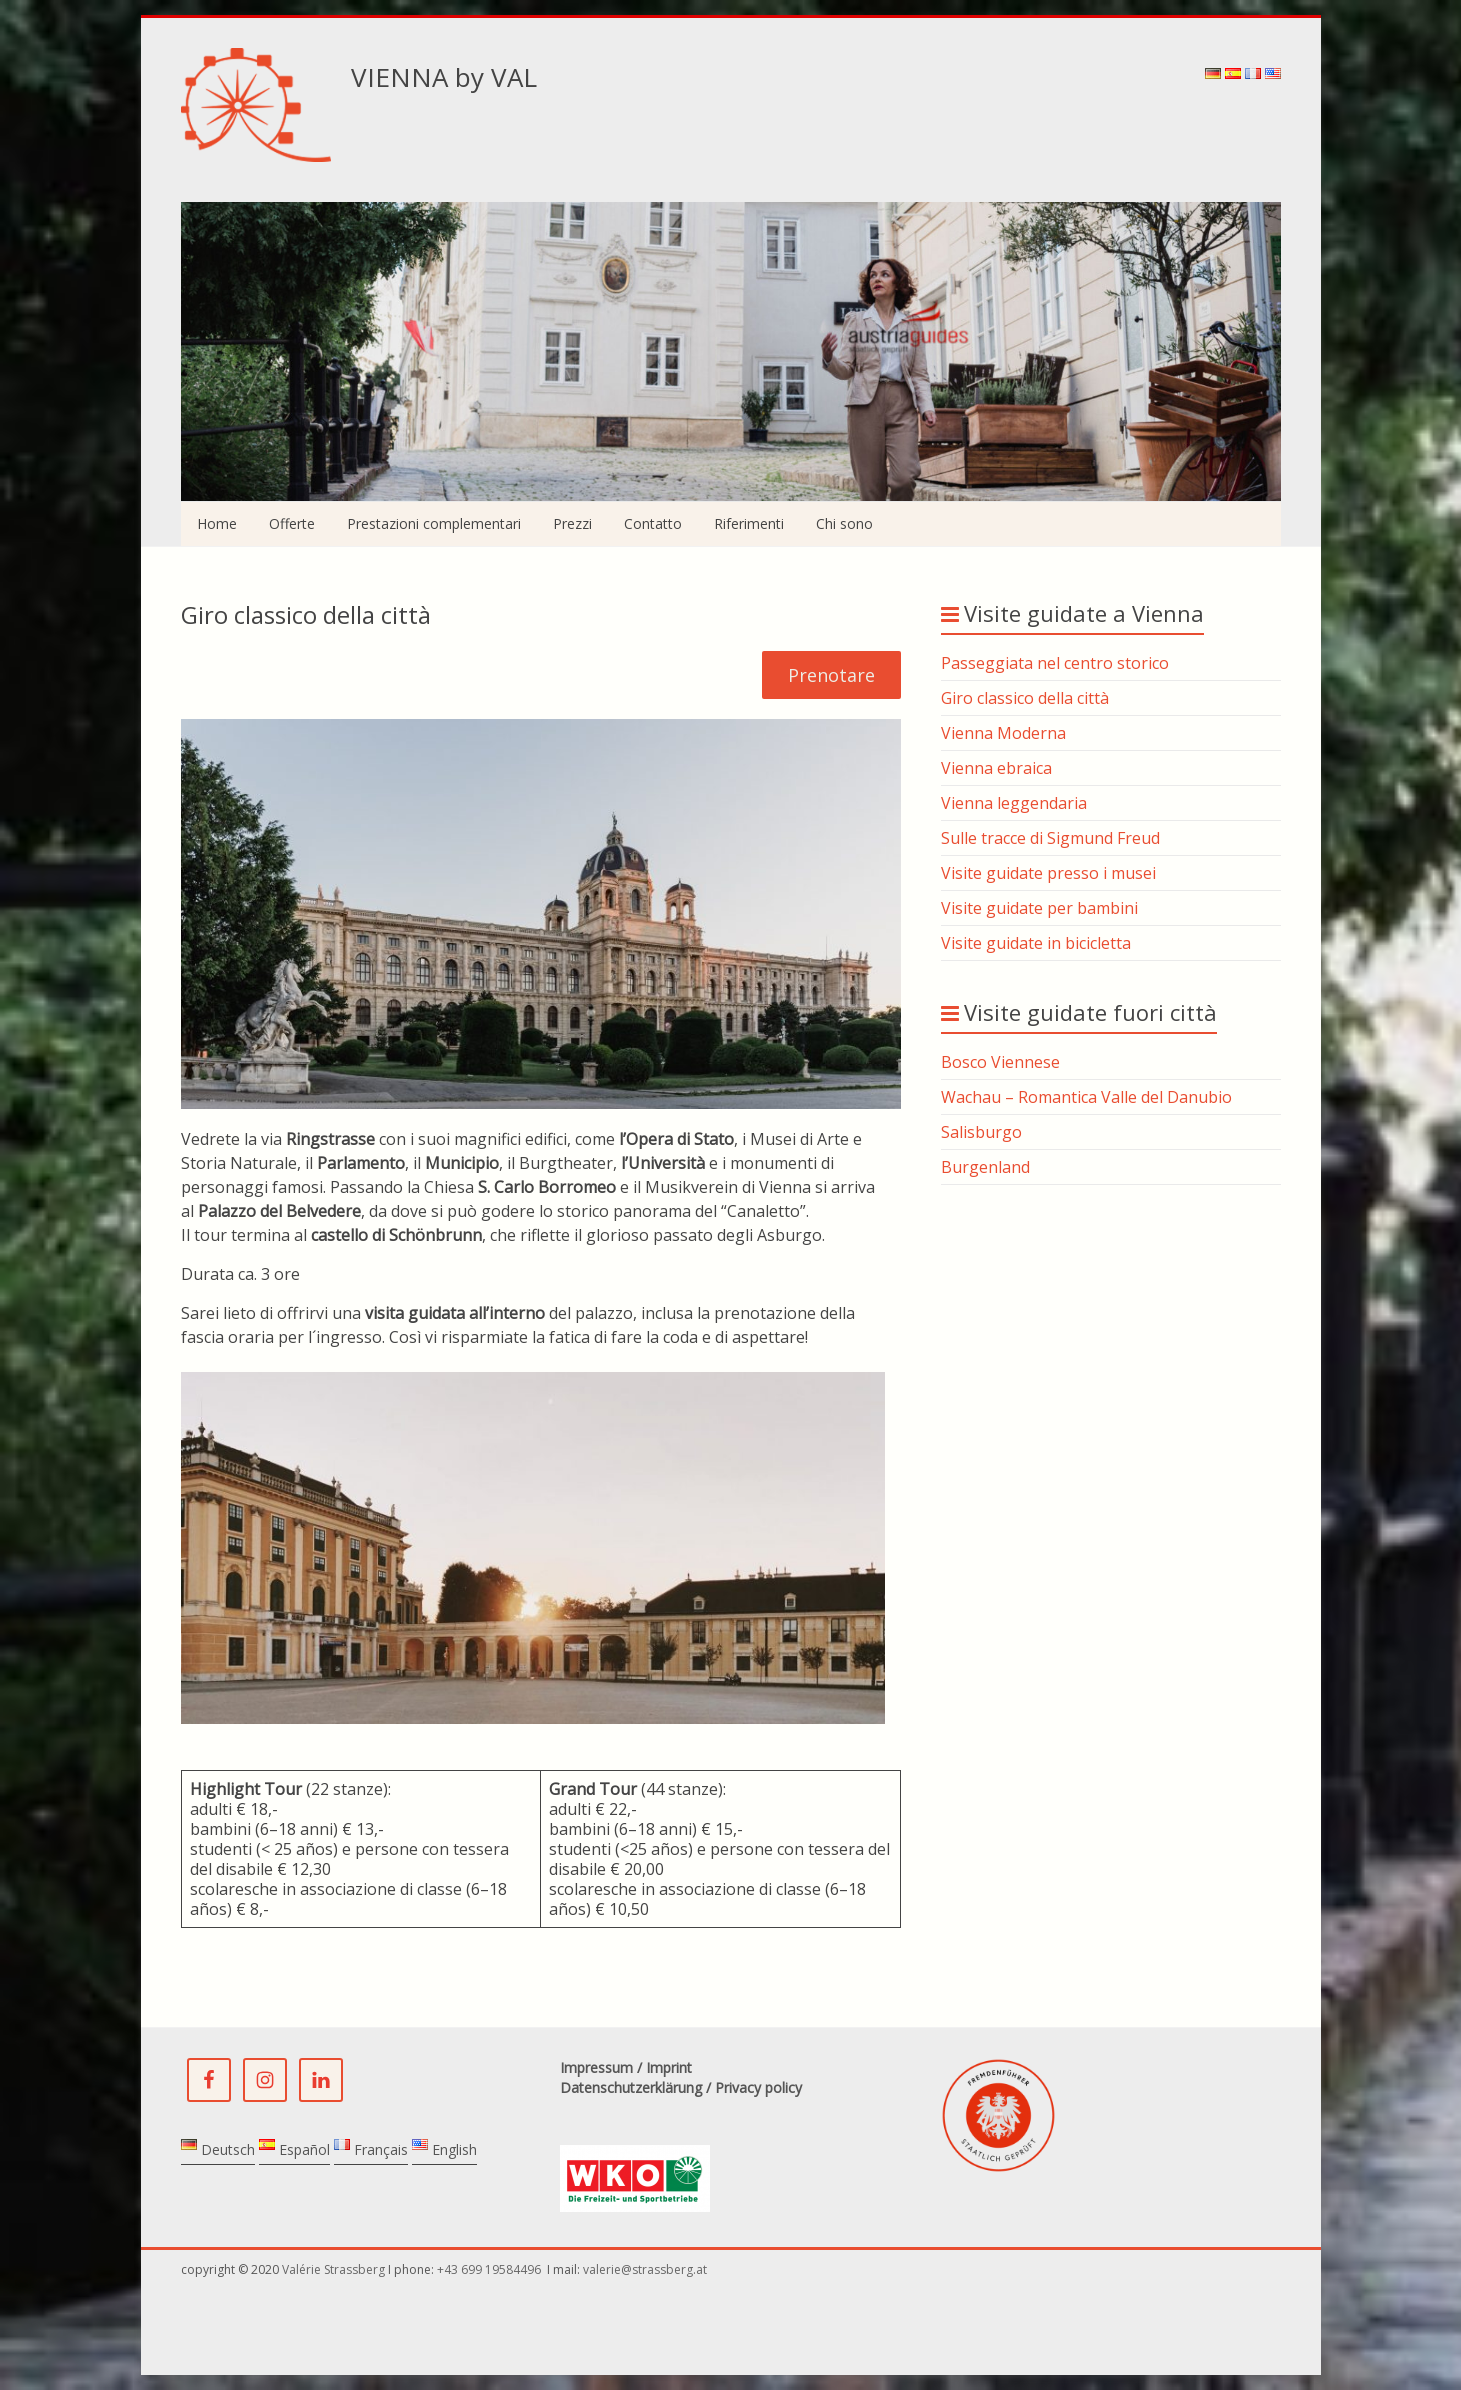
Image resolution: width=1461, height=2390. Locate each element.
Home (217, 523)
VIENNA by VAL (444, 77)
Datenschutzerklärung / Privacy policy (681, 2087)
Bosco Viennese (1000, 1062)
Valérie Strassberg (335, 2269)
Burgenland (985, 1167)
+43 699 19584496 (490, 2269)
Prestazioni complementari (434, 523)
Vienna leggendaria (1014, 803)
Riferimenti (749, 523)
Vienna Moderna (1003, 733)
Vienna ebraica (996, 768)
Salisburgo (981, 1132)
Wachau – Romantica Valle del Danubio (1086, 1097)
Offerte (292, 523)
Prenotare (831, 675)
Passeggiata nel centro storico (1055, 663)
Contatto (653, 523)
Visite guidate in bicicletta (1036, 943)
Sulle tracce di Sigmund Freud (1050, 838)
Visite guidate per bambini (1039, 908)
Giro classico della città (1025, 698)
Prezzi (572, 523)
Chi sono (844, 523)
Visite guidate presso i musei (1048, 873)
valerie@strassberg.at (645, 2269)
